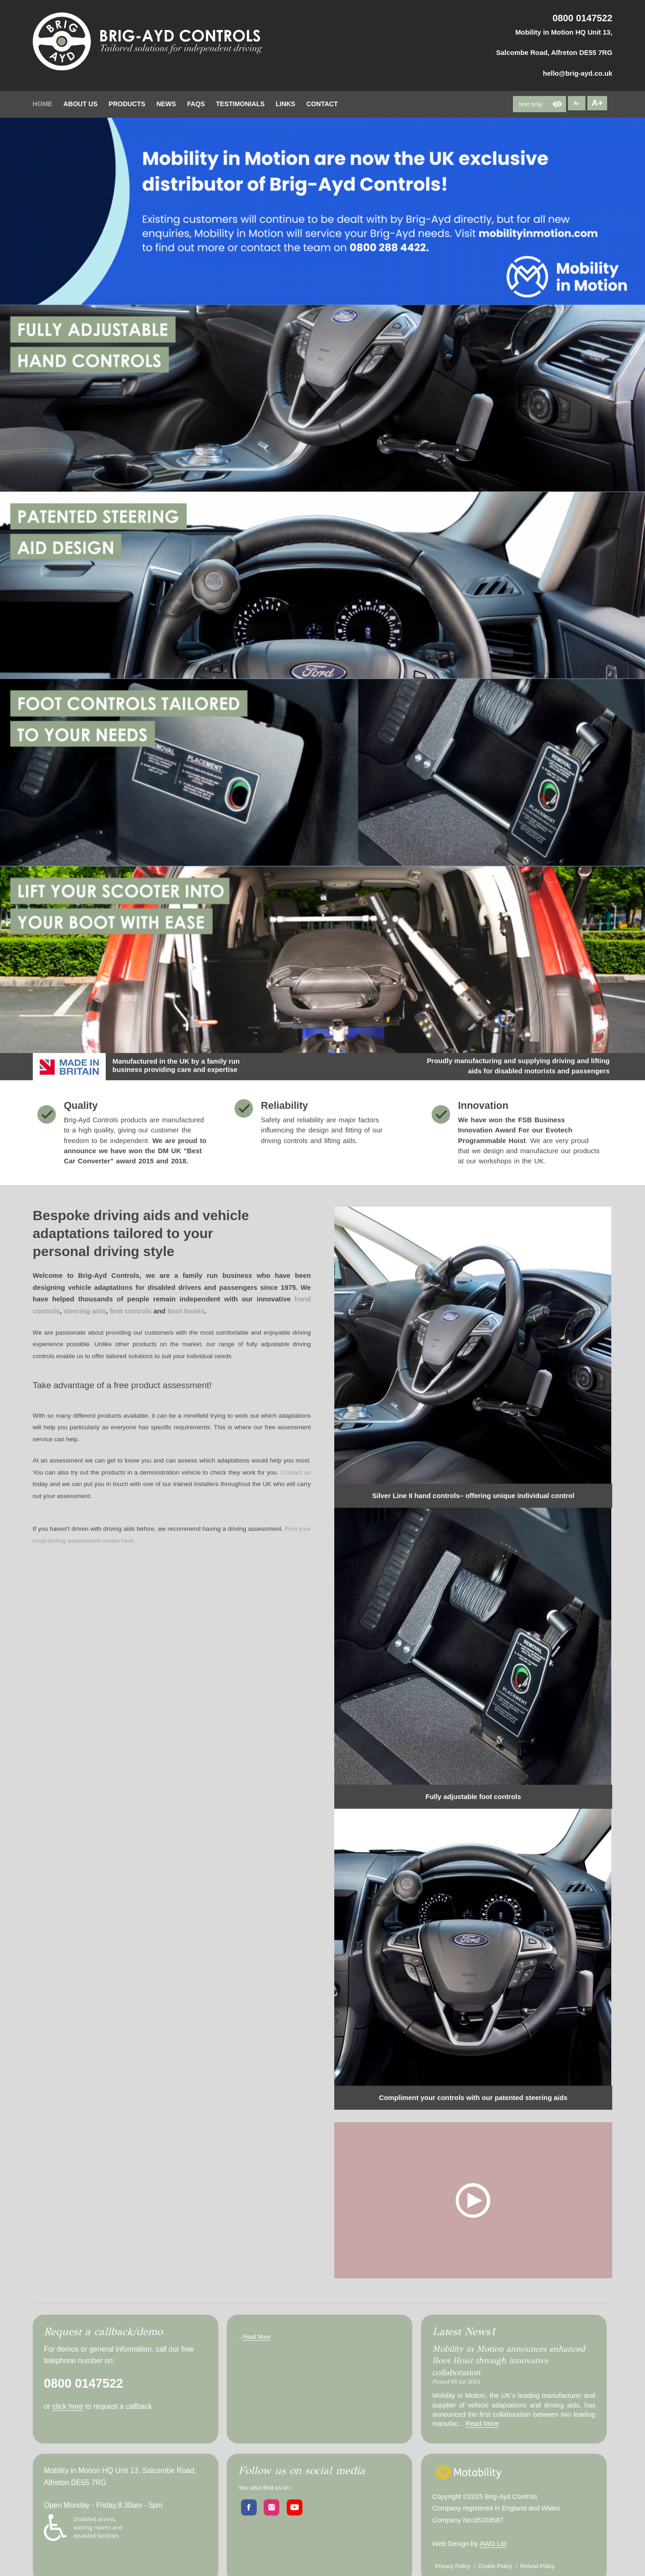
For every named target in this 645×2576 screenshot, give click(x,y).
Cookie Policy (495, 2566)
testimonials (240, 104)
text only (530, 104)
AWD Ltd (493, 2543)
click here (67, 2406)
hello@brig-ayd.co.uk (578, 73)
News (166, 104)
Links (285, 104)
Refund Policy (537, 2566)
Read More (257, 2337)
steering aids (85, 1311)
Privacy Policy (452, 2566)
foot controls (130, 1311)
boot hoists (186, 1311)
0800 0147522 (583, 18)
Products (127, 104)
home (42, 104)
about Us (80, 104)
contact (322, 104)
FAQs (196, 104)
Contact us (296, 1472)
